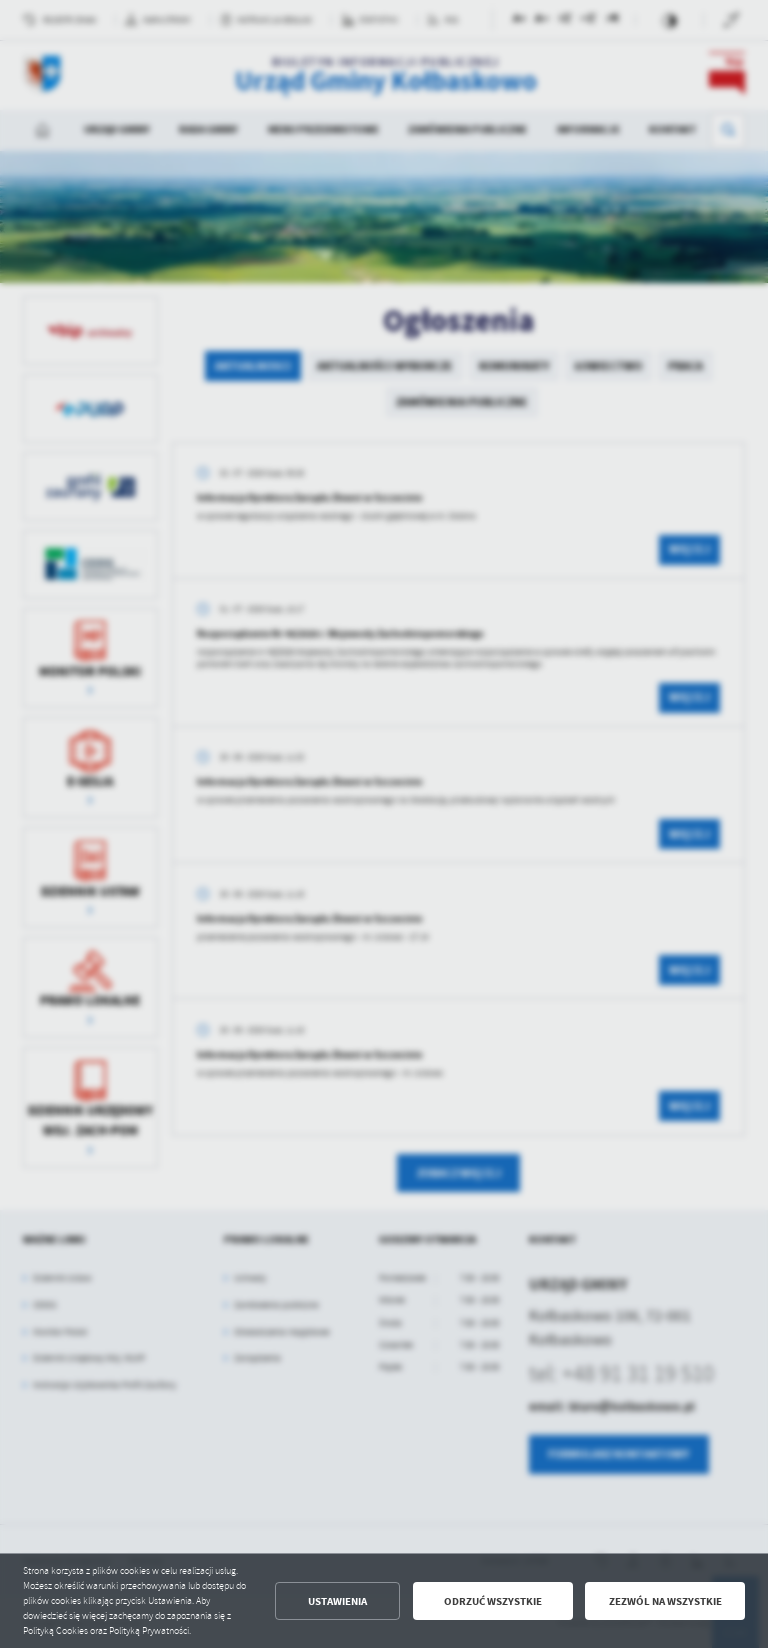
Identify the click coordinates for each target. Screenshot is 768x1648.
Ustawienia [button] (337, 1601)
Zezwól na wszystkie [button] (665, 1601)
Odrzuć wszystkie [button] (493, 1601)
